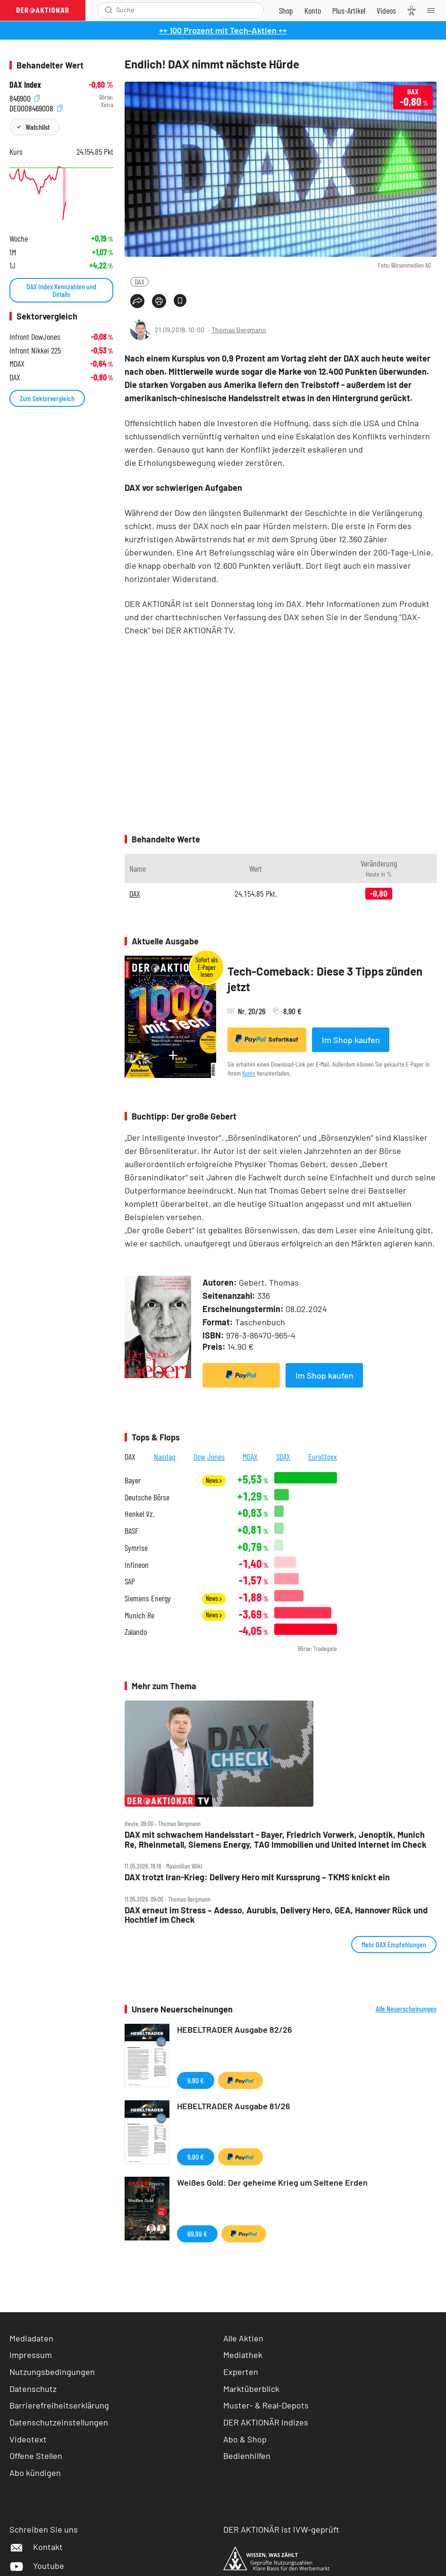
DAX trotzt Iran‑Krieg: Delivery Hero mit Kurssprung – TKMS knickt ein (257, 1877)
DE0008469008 (35, 107)
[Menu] (433, 10)
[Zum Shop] (286, 10)
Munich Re (139, 1615)
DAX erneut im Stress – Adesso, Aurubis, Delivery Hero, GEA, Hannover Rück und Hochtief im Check (276, 1915)
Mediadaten (31, 2338)
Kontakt (36, 2547)
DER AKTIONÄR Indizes (265, 2422)
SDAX (283, 1456)
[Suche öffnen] (108, 10)
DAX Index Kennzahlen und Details (61, 290)
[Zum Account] (313, 10)
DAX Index (25, 85)
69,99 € (197, 2233)
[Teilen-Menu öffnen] (137, 301)
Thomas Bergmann (238, 330)
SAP (130, 1581)
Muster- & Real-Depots (266, 2405)
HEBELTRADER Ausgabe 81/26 (233, 2106)
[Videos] (386, 10)
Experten (240, 2371)
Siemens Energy (148, 1598)
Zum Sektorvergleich (47, 398)
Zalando (136, 1632)
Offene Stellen (35, 2455)
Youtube (36, 2565)
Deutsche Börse (147, 1497)
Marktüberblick (251, 2388)
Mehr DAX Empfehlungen (394, 1944)
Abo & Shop (245, 2439)
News (214, 1480)
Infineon (137, 1565)
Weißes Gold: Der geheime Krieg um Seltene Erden (272, 2182)
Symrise (136, 1548)
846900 (24, 97)
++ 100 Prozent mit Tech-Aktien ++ (223, 30)
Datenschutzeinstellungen (58, 2422)
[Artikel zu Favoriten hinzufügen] (180, 300)
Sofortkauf (267, 1039)
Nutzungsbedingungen (52, 2371)
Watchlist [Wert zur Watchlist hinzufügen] (37, 126)
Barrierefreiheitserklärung (59, 2405)
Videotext (28, 2439)
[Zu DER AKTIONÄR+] (349, 10)
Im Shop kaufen (351, 1040)
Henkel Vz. (139, 1514)
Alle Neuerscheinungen (406, 2008)
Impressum (30, 2354)
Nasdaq (165, 1456)
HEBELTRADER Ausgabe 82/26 (234, 2029)
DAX (139, 281)
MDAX (250, 1456)
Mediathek (242, 2354)
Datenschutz (33, 2388)
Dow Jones (209, 1456)
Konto (248, 1073)
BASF (131, 1531)
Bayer (133, 1480)
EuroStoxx (322, 1456)
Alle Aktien (243, 2338)
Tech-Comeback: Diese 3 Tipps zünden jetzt (324, 979)
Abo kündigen (35, 2472)
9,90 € (195, 2080)
